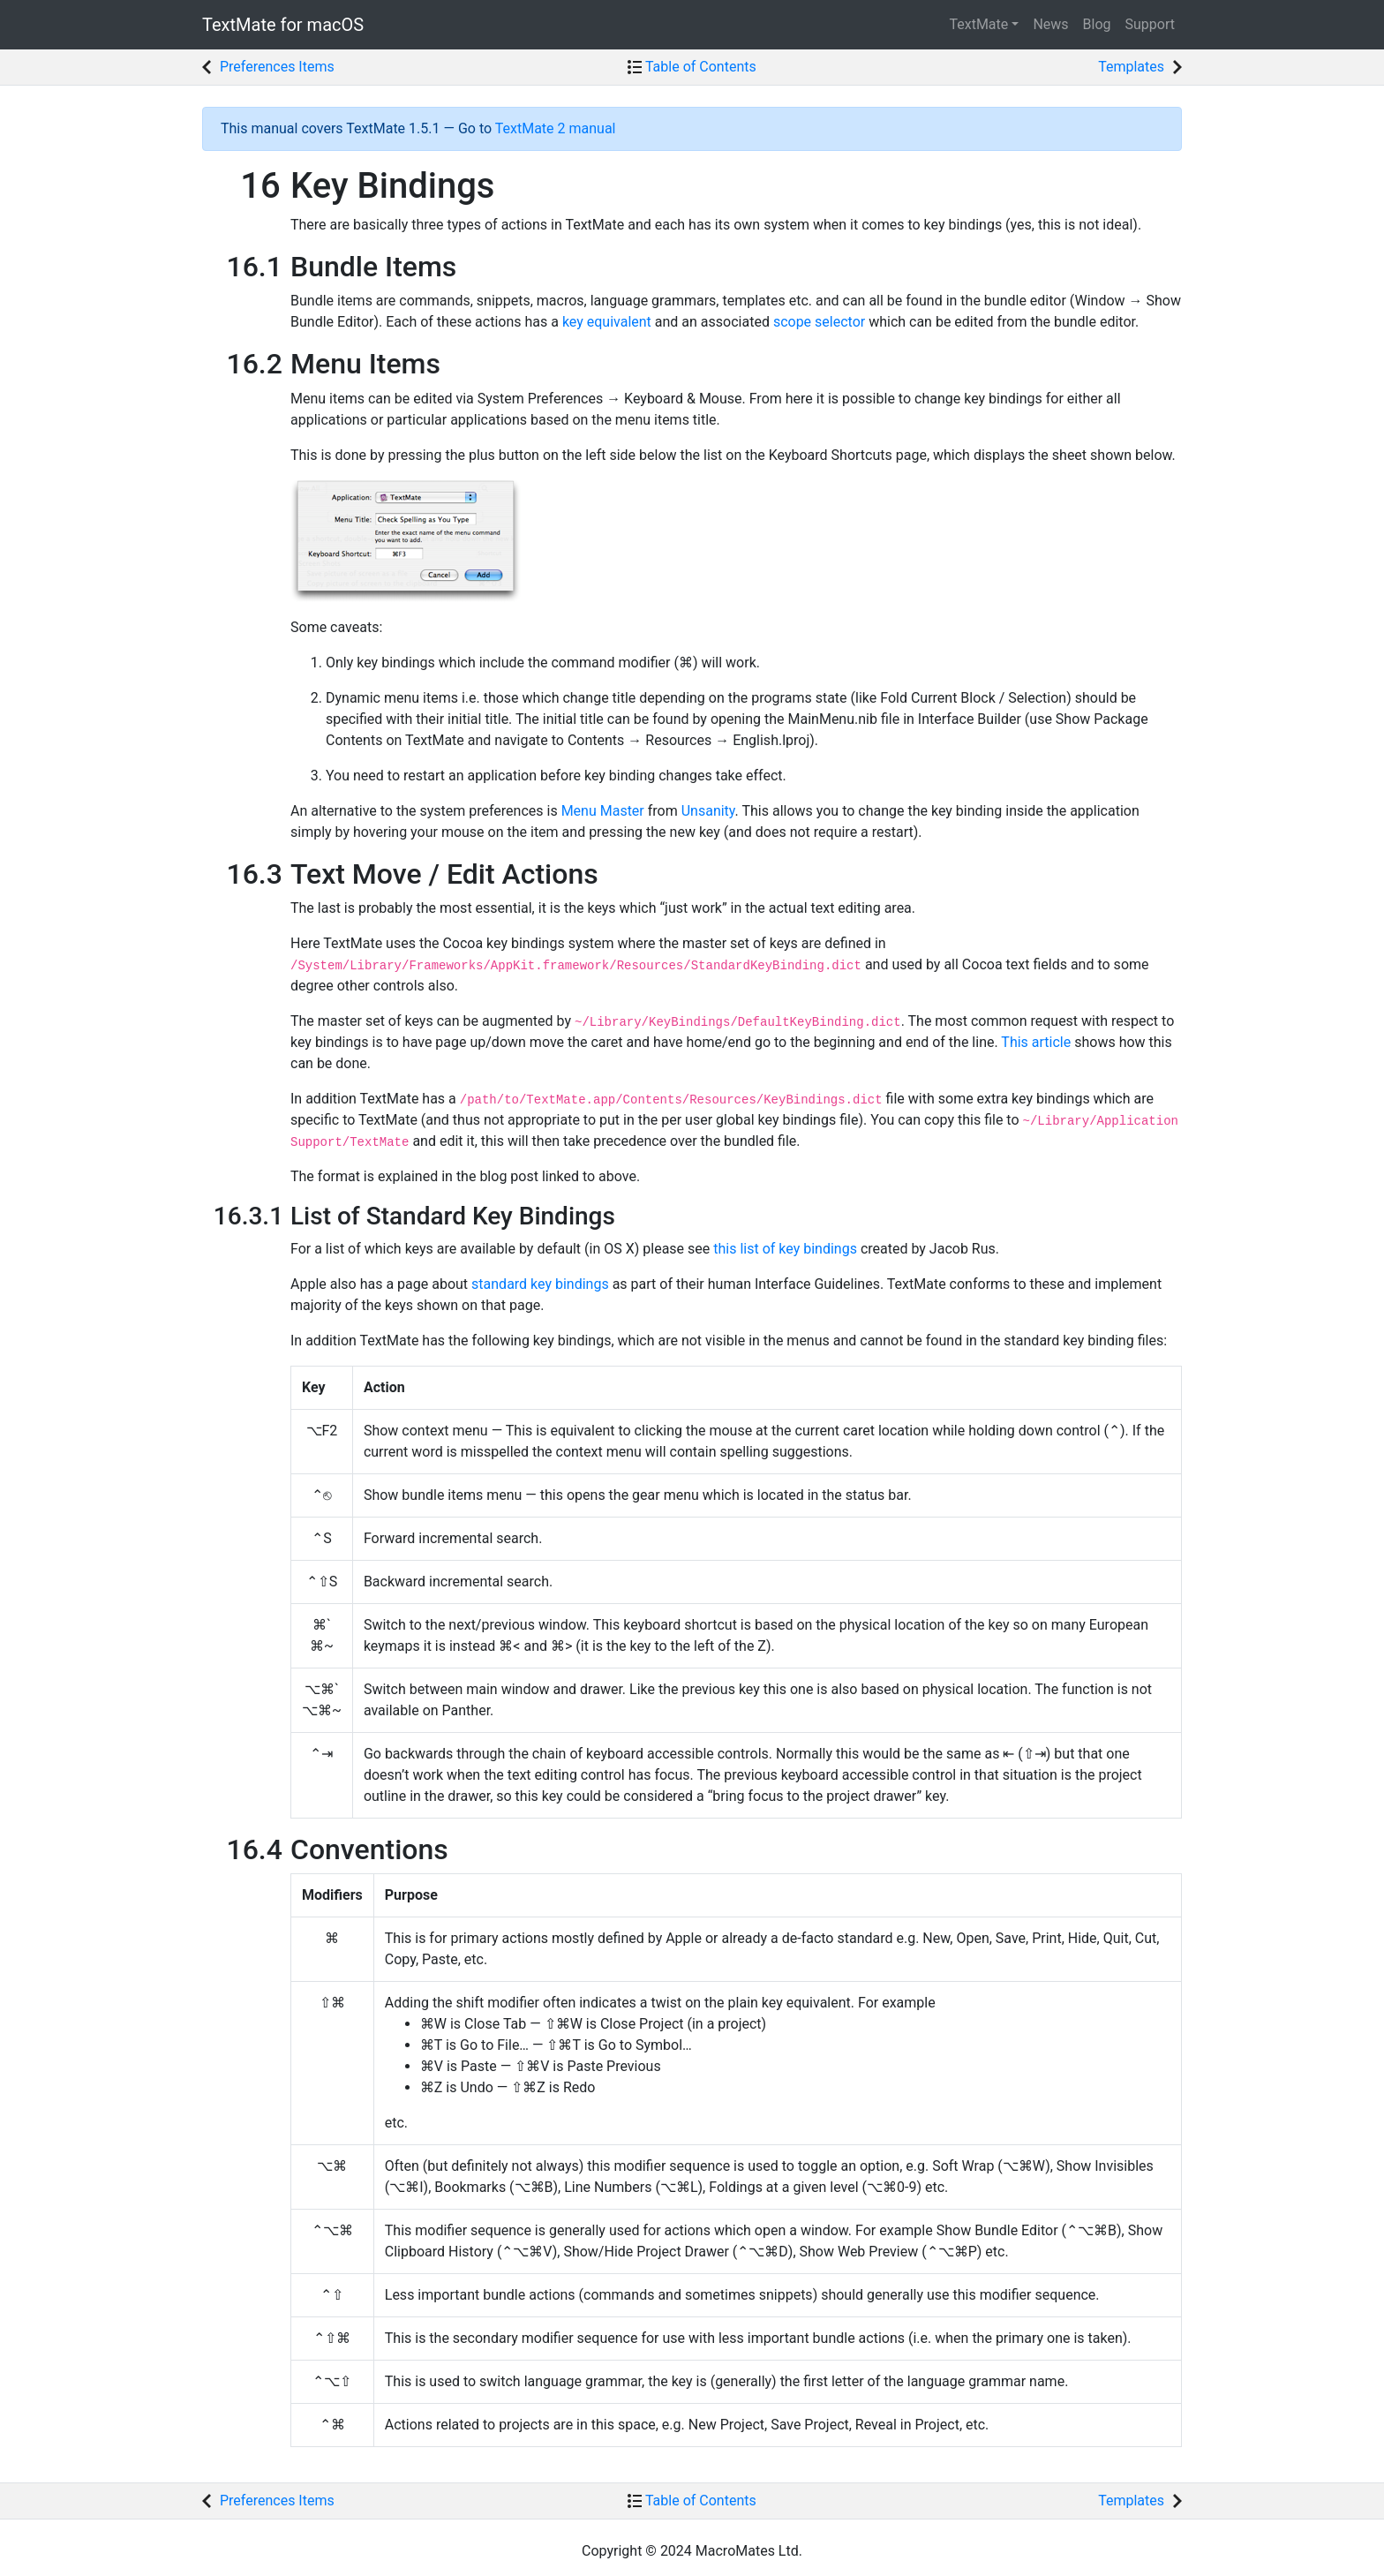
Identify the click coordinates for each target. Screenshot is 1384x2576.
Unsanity (708, 810)
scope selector (819, 321)
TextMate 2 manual (555, 128)
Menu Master (602, 810)
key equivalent (606, 321)
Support (1150, 24)
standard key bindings (540, 1284)
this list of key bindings (785, 1248)
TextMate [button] (978, 24)
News (1050, 24)
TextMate (283, 24)
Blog (1097, 24)
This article (1036, 1042)
